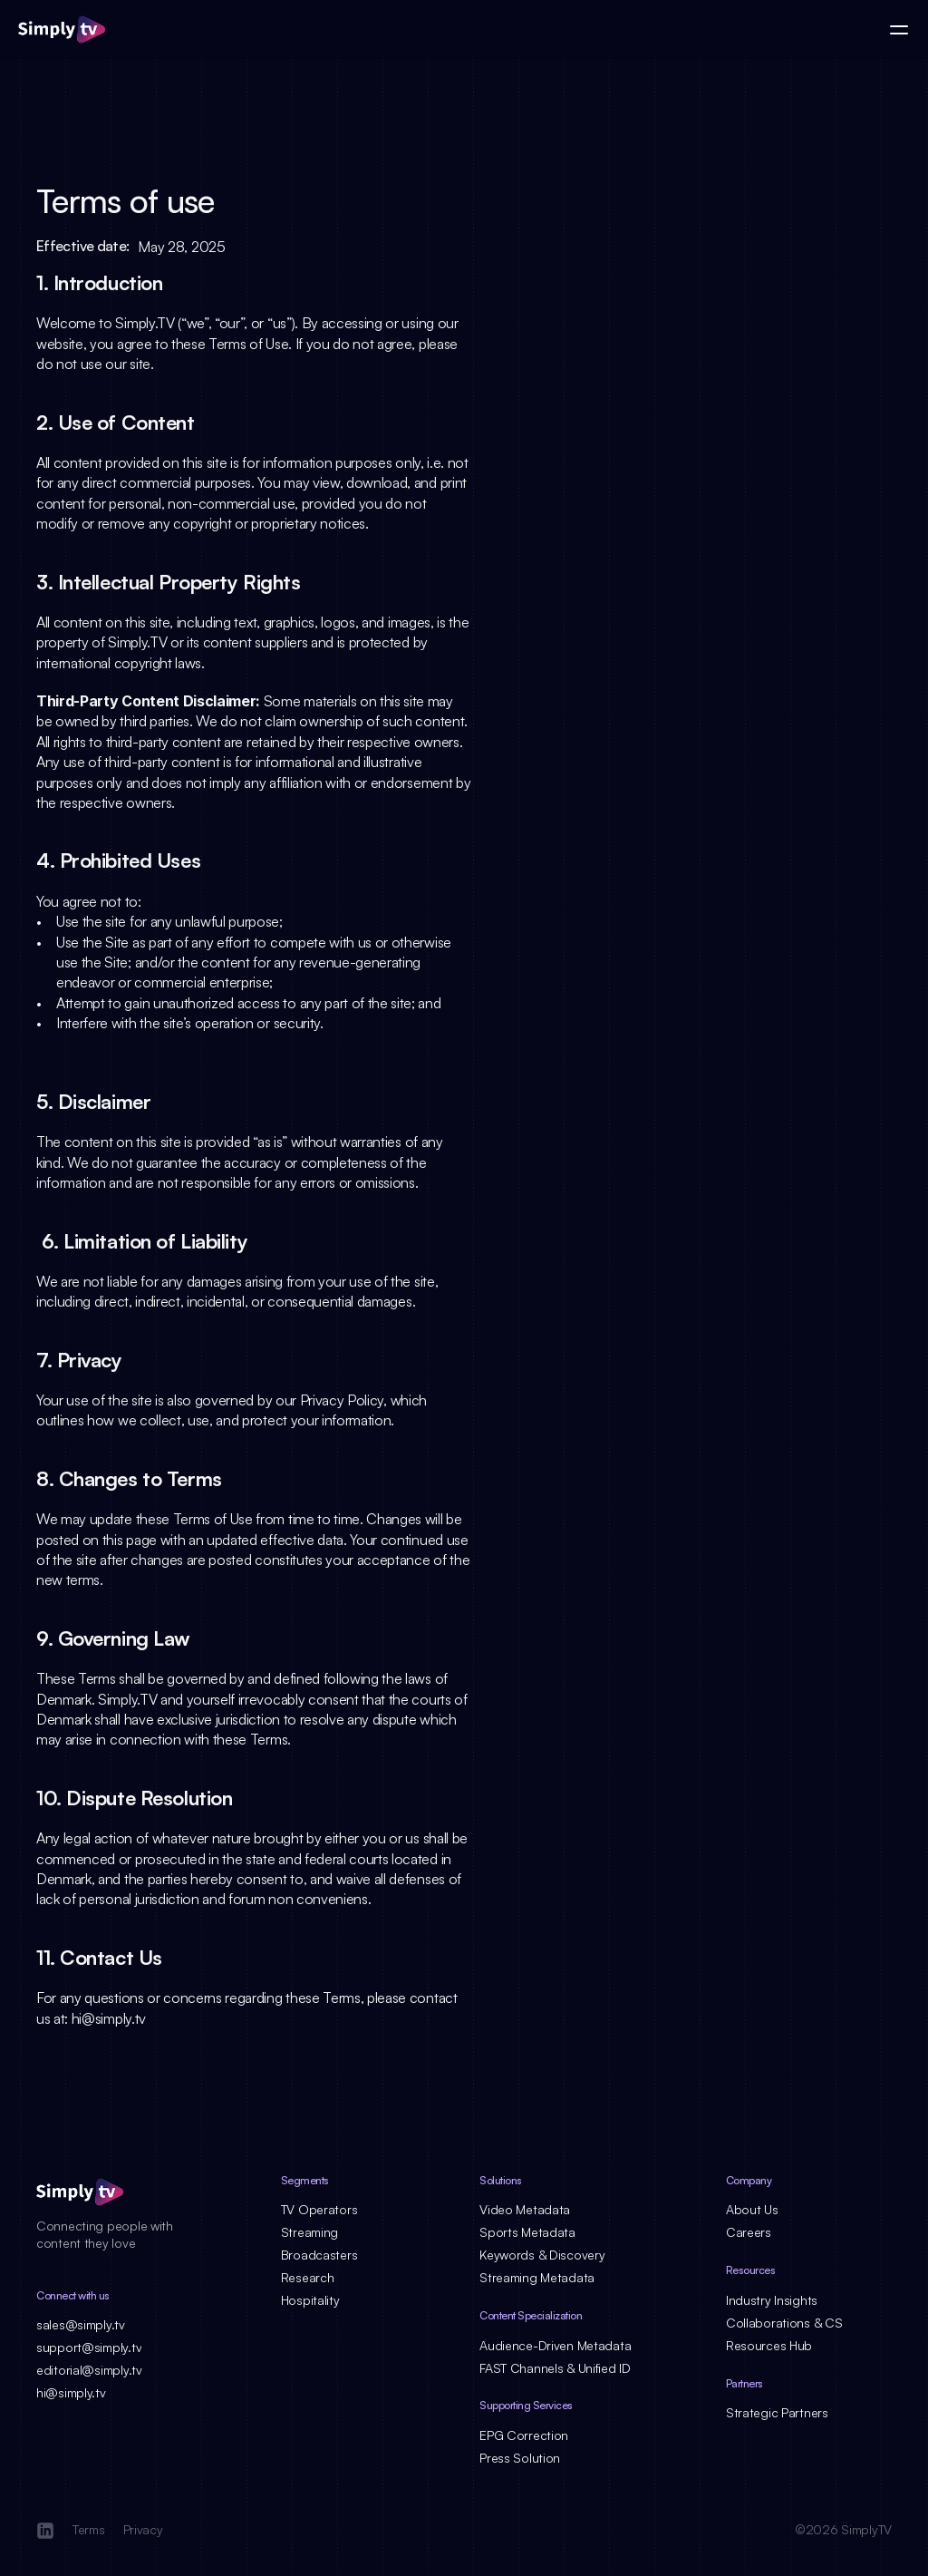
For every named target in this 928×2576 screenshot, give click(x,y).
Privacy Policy (342, 1400)
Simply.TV (144, 323)
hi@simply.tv (109, 2018)
